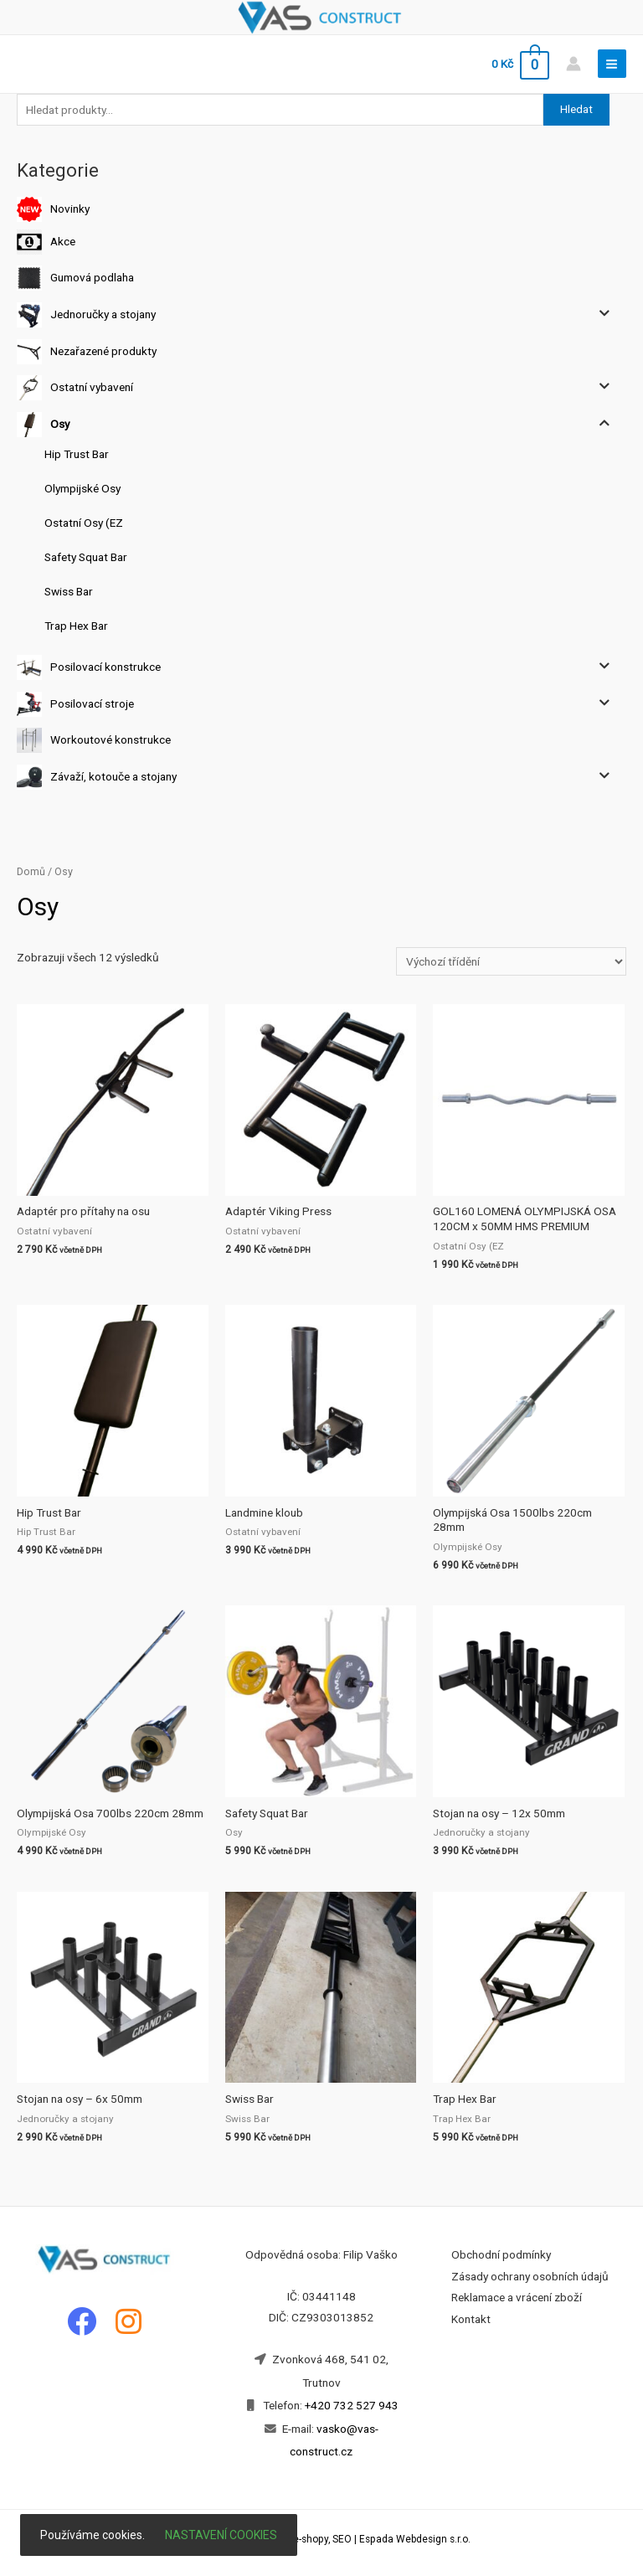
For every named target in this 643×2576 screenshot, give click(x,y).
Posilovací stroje (92, 702)
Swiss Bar (68, 591)
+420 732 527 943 (352, 2405)
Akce (62, 240)
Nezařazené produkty (103, 350)
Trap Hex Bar (76, 625)
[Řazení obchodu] (511, 961)
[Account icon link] (573, 63)
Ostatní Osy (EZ (83, 522)
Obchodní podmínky (501, 2254)
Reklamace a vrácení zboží (516, 2297)
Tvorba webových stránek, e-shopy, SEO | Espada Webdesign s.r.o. (321, 2539)
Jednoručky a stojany (103, 314)
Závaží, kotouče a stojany (113, 776)
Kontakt (471, 2319)
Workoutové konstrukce (110, 739)
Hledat (576, 109)
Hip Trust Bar (76, 454)
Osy (59, 423)
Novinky (70, 208)
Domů (31, 871)
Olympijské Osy (82, 488)
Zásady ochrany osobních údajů (530, 2276)
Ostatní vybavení (91, 387)
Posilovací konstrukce (105, 666)
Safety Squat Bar (85, 557)
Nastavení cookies (221, 2535)
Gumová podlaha (92, 277)
